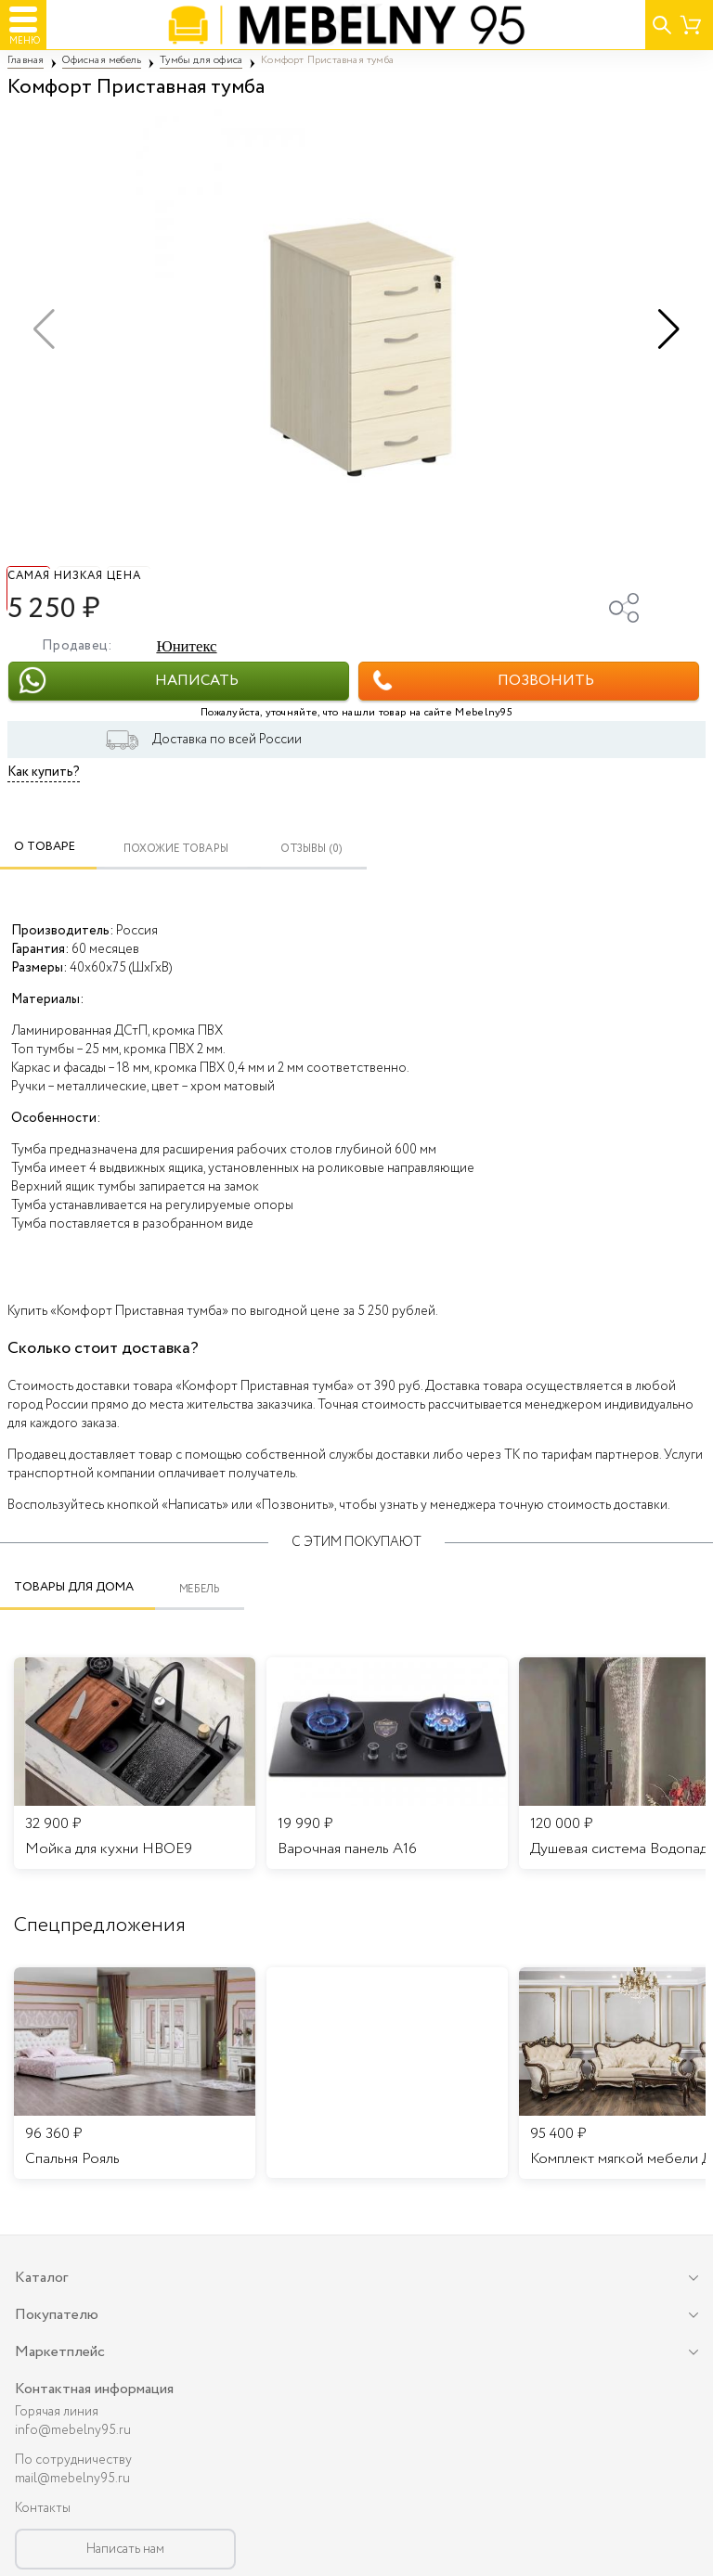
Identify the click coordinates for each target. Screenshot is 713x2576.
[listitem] (134, 2073)
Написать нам (125, 2549)
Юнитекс (186, 646)
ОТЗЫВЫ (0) (311, 849)
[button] (668, 329)
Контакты (43, 2508)
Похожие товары (175, 849)
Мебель (200, 1590)
